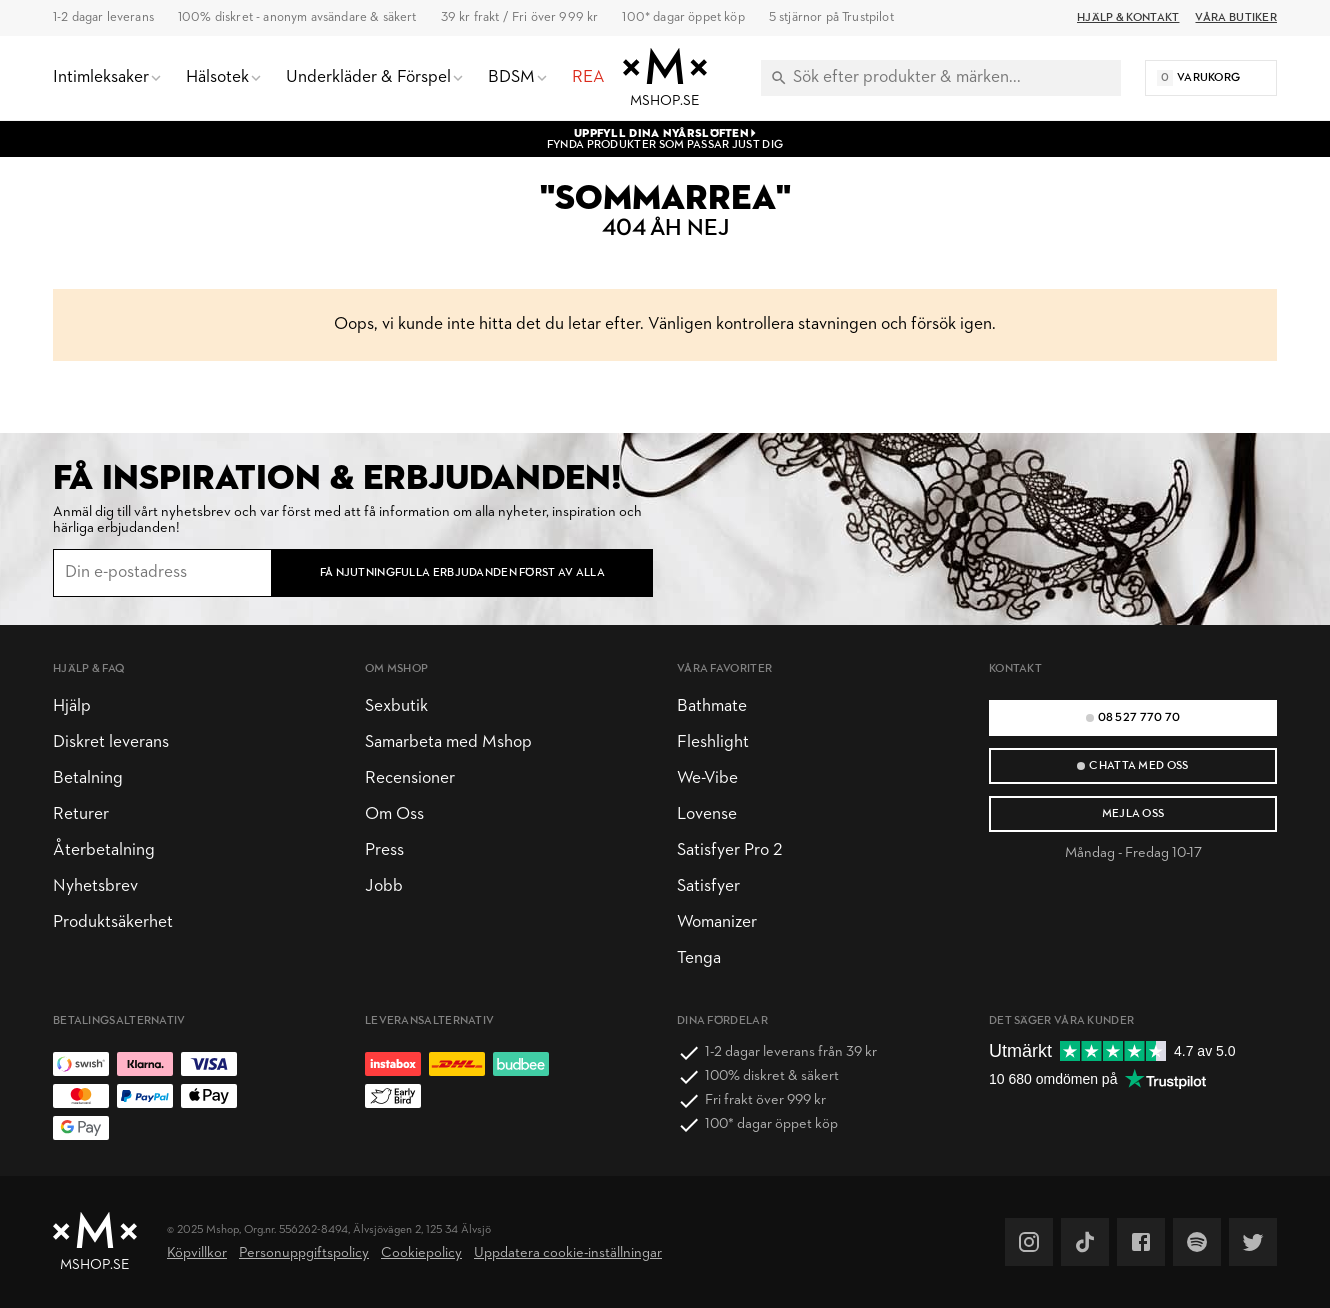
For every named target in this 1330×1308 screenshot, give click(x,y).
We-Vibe (707, 778)
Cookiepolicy (421, 1253)
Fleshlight (713, 742)
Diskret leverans (111, 742)
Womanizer (717, 922)
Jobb (384, 886)
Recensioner (410, 778)
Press (384, 850)
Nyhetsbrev (95, 886)
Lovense (707, 814)
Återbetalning (104, 850)
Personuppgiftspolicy (304, 1253)
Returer (81, 814)
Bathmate (712, 706)
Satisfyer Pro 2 (729, 850)
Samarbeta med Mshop (448, 742)
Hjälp (72, 706)
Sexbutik (396, 706)
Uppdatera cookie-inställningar (568, 1253)
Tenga (699, 958)
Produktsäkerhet (113, 922)
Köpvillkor (197, 1253)
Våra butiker (1236, 18)
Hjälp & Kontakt (1128, 18)
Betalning (88, 778)
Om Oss (394, 814)
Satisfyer (708, 886)
